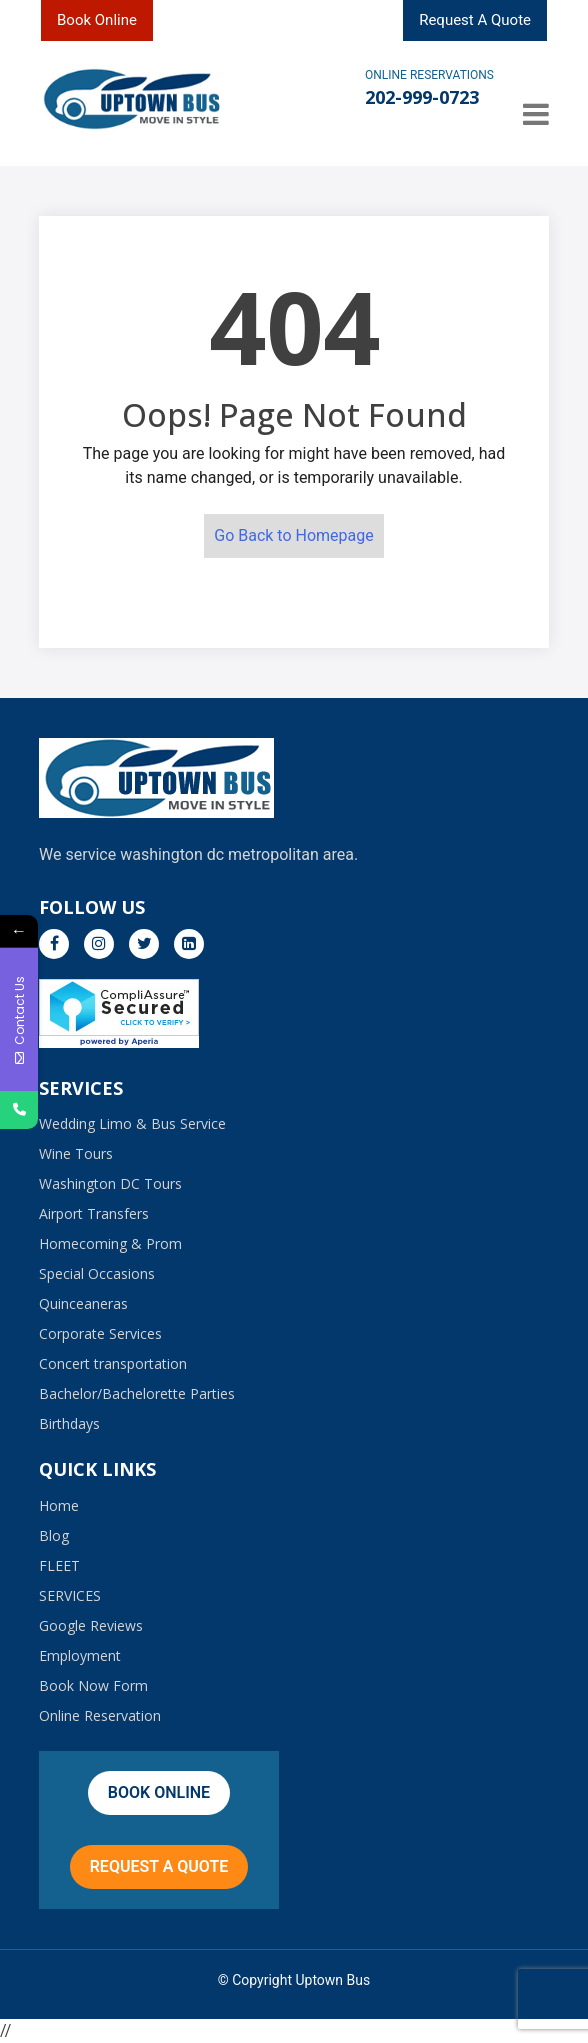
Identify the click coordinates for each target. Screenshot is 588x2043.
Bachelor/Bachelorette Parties (137, 1393)
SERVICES (70, 1595)
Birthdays (69, 1423)
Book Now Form (93, 1685)
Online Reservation (100, 1715)
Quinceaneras (83, 1303)
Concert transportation (113, 1363)
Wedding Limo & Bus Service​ (132, 1123)
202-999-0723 (422, 97)
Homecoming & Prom (110, 1243)
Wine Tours (76, 1153)
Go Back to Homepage (294, 535)
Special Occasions (97, 1273)
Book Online (97, 20)
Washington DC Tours (110, 1183)
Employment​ (80, 1655)
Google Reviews (91, 1625)
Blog (54, 1535)
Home (59, 1505)
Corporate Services (100, 1333)
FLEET (59, 1565)
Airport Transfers (94, 1213)
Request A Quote (475, 20)
